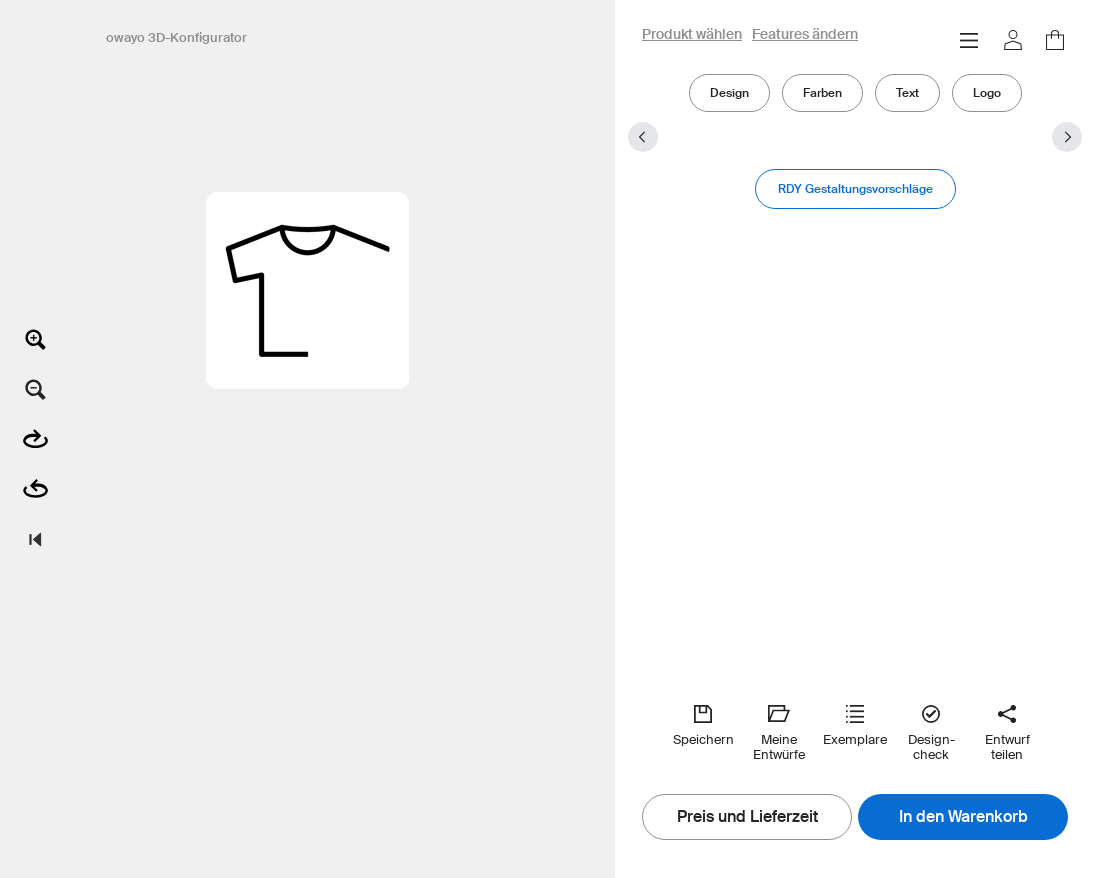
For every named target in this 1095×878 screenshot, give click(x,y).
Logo (987, 92)
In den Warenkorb (963, 817)
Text (907, 92)
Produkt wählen (692, 35)
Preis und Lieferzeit (747, 817)
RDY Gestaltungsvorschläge (855, 188)
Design (729, 92)
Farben (822, 92)
